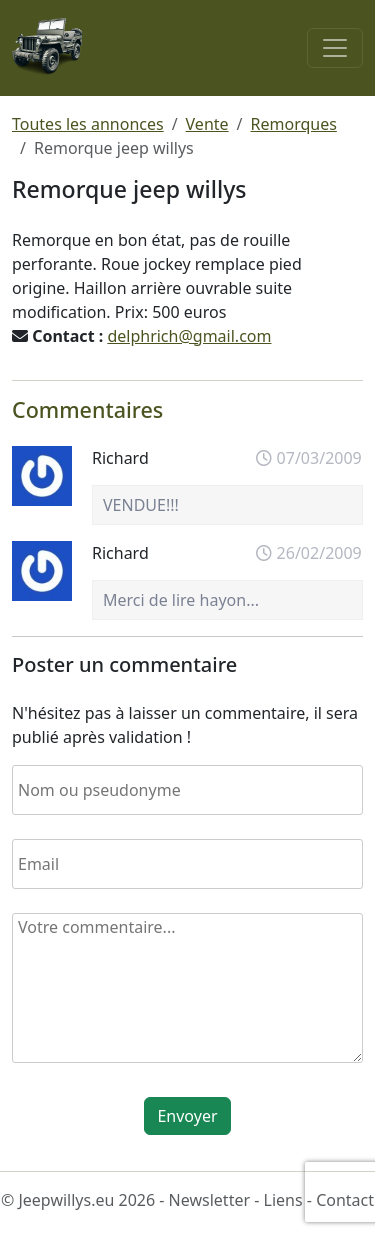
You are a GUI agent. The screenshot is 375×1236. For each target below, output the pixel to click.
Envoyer (187, 1116)
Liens (283, 1200)
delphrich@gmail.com (189, 336)
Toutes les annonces (88, 124)
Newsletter (209, 1200)
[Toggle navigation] (335, 48)
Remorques (294, 124)
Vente (207, 124)
